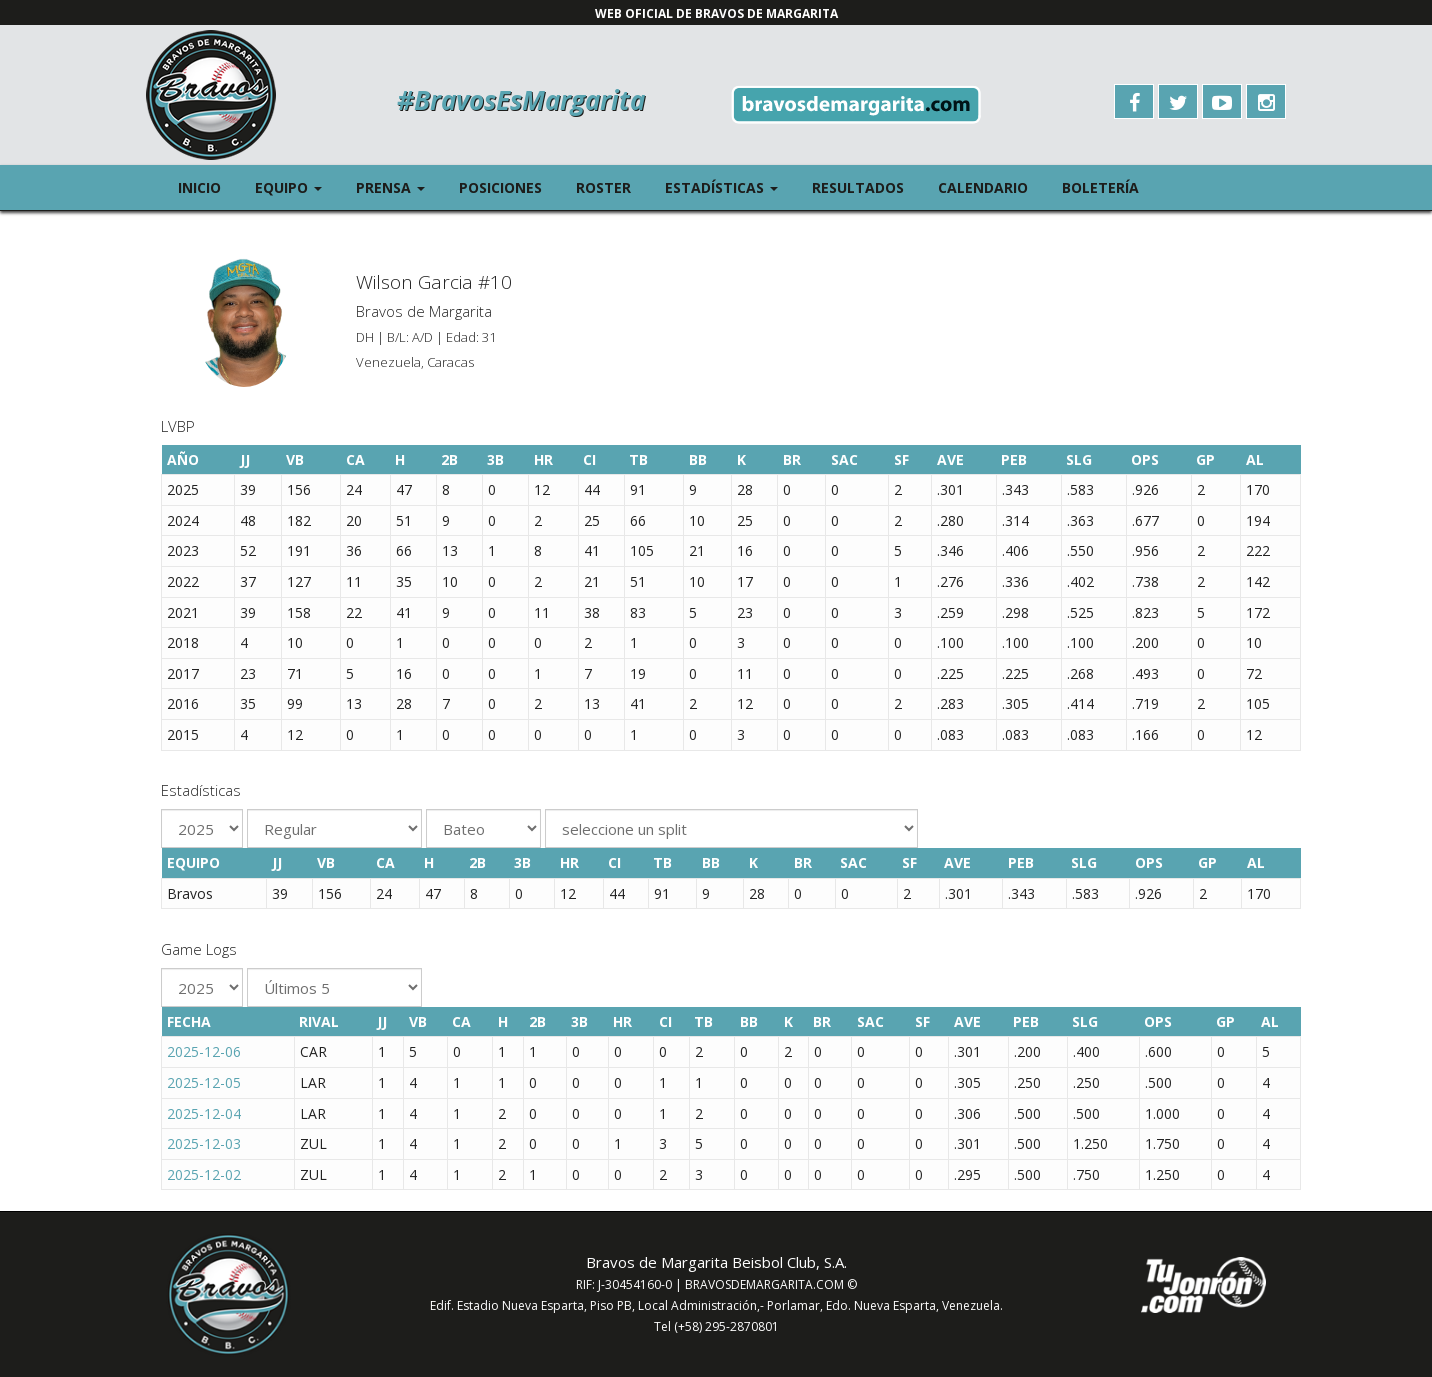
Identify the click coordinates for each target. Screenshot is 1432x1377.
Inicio (199, 187)
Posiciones (500, 187)
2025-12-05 (204, 1082)
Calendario (983, 187)
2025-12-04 (204, 1113)
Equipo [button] (297, 186)
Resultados (858, 187)
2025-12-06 (204, 1051)
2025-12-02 (204, 1174)
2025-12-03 (204, 1143)
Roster (603, 187)
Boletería (1100, 187)
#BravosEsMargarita (521, 100)
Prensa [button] (399, 186)
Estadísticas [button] (730, 186)
